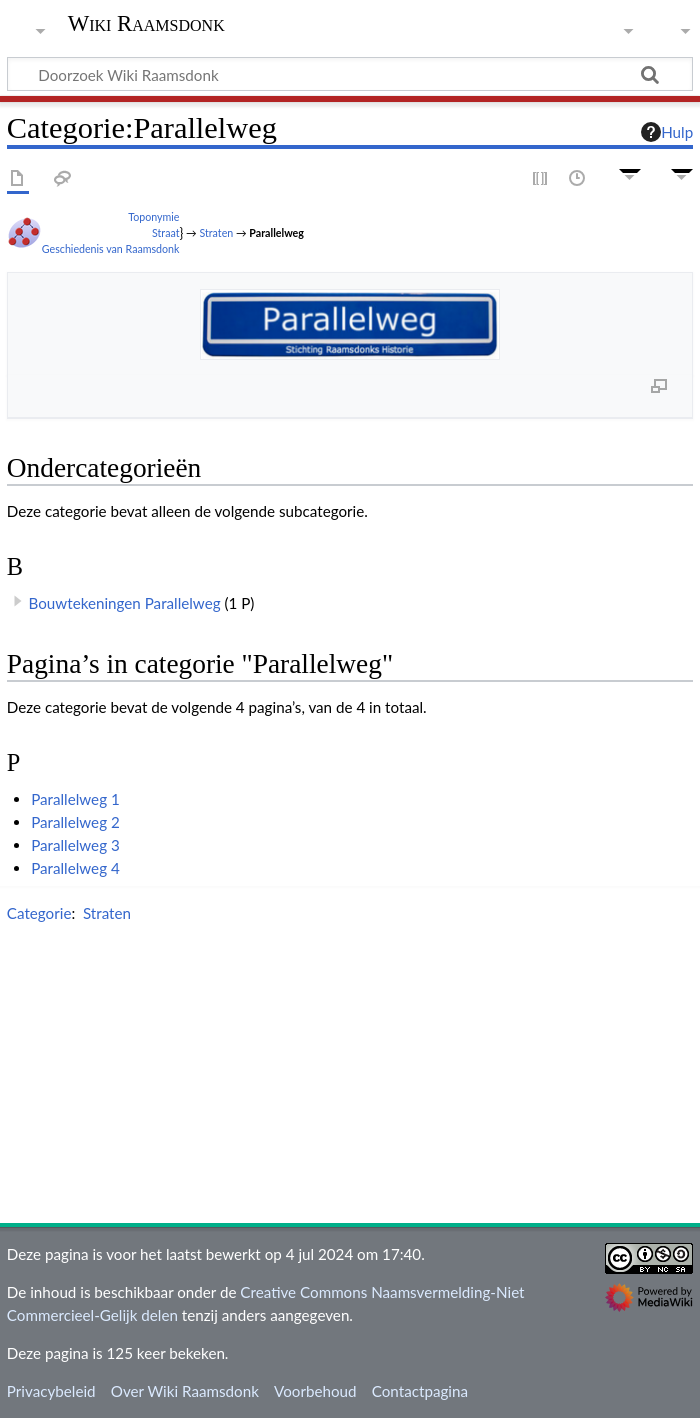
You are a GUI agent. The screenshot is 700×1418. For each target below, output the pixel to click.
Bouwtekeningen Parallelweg (125, 603)
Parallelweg (276, 232)
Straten (216, 232)
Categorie (39, 913)
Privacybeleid (51, 1391)
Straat (166, 232)
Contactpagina (420, 1391)
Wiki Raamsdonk (146, 24)
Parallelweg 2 (75, 822)
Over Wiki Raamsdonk (185, 1391)
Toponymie (153, 216)
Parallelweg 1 (75, 799)
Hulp (667, 132)
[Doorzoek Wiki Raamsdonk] (350, 74)
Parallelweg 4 (75, 868)
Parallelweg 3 (75, 845)
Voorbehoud (315, 1391)
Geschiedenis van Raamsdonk (111, 248)
